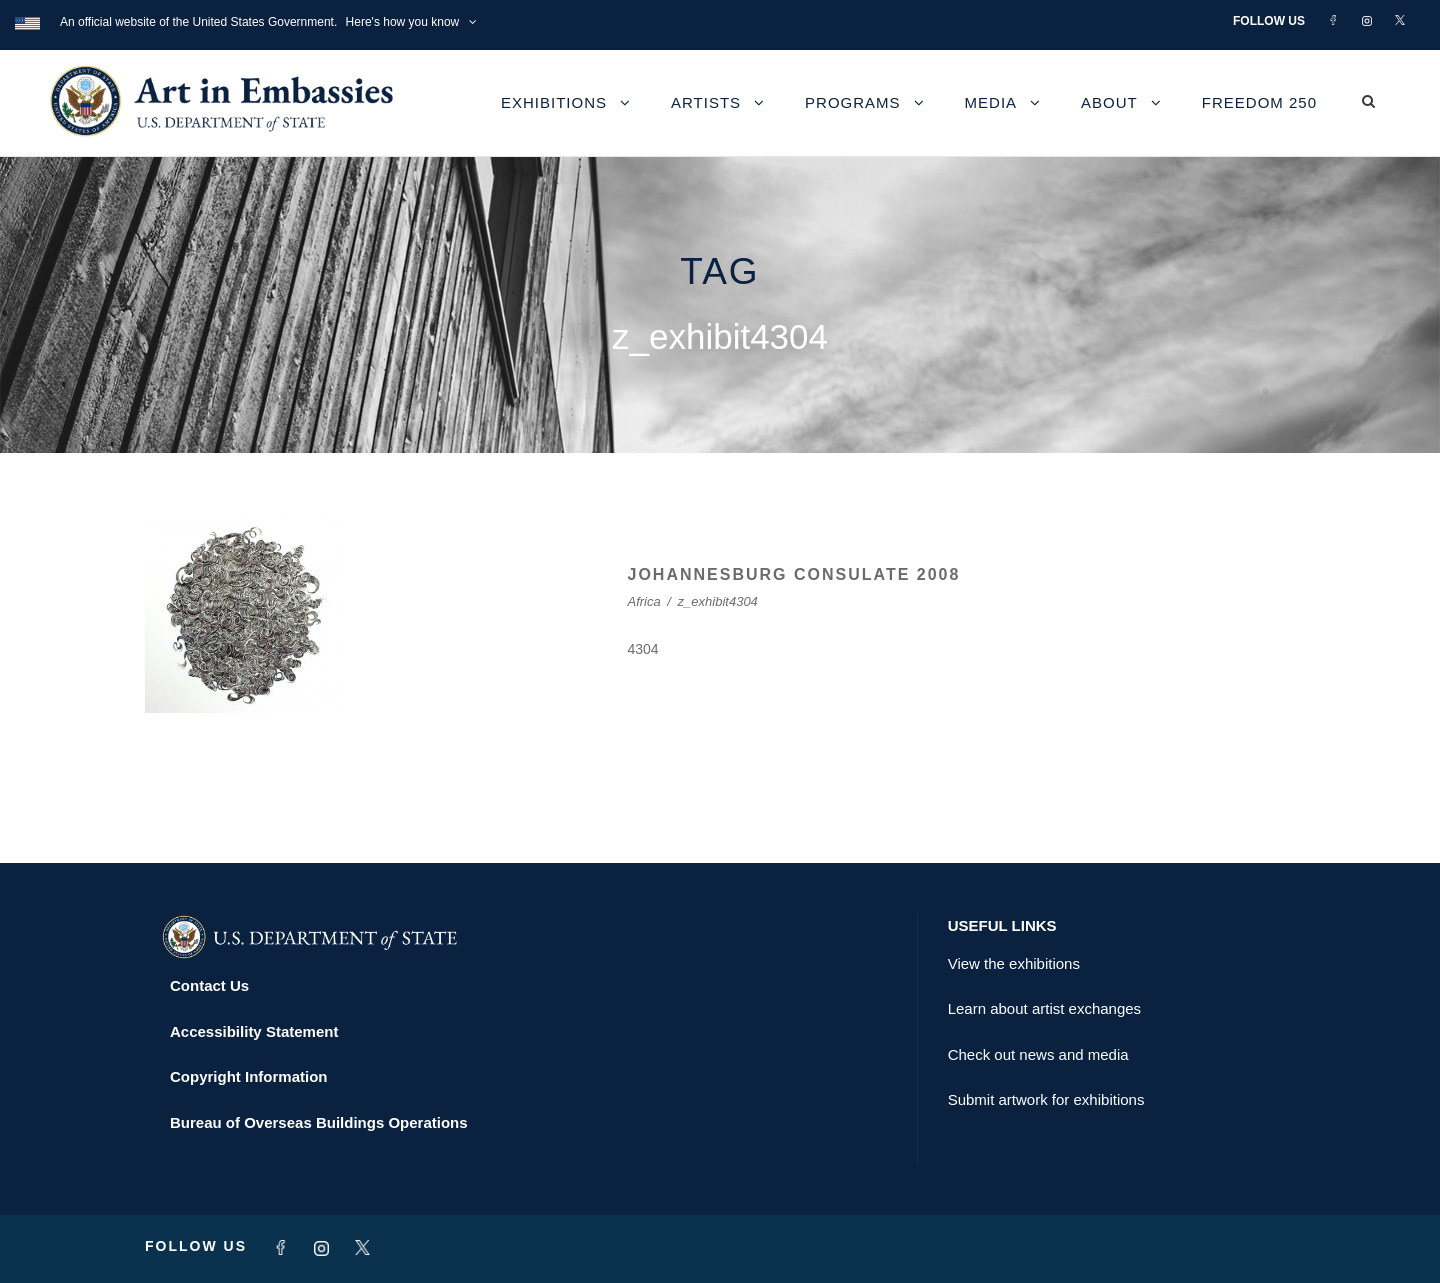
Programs (853, 102)
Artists (706, 102)
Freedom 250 (1259, 102)
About (1109, 102)
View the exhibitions (1014, 963)
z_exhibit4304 (718, 601)
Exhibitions (554, 102)
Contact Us (209, 985)
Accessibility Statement (254, 1031)
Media (991, 102)
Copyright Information (249, 1076)
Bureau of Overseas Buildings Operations (319, 1122)
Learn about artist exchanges (1044, 1008)
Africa (644, 601)
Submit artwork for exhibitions (1046, 1099)
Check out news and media (1038, 1054)
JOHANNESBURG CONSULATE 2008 (794, 574)
